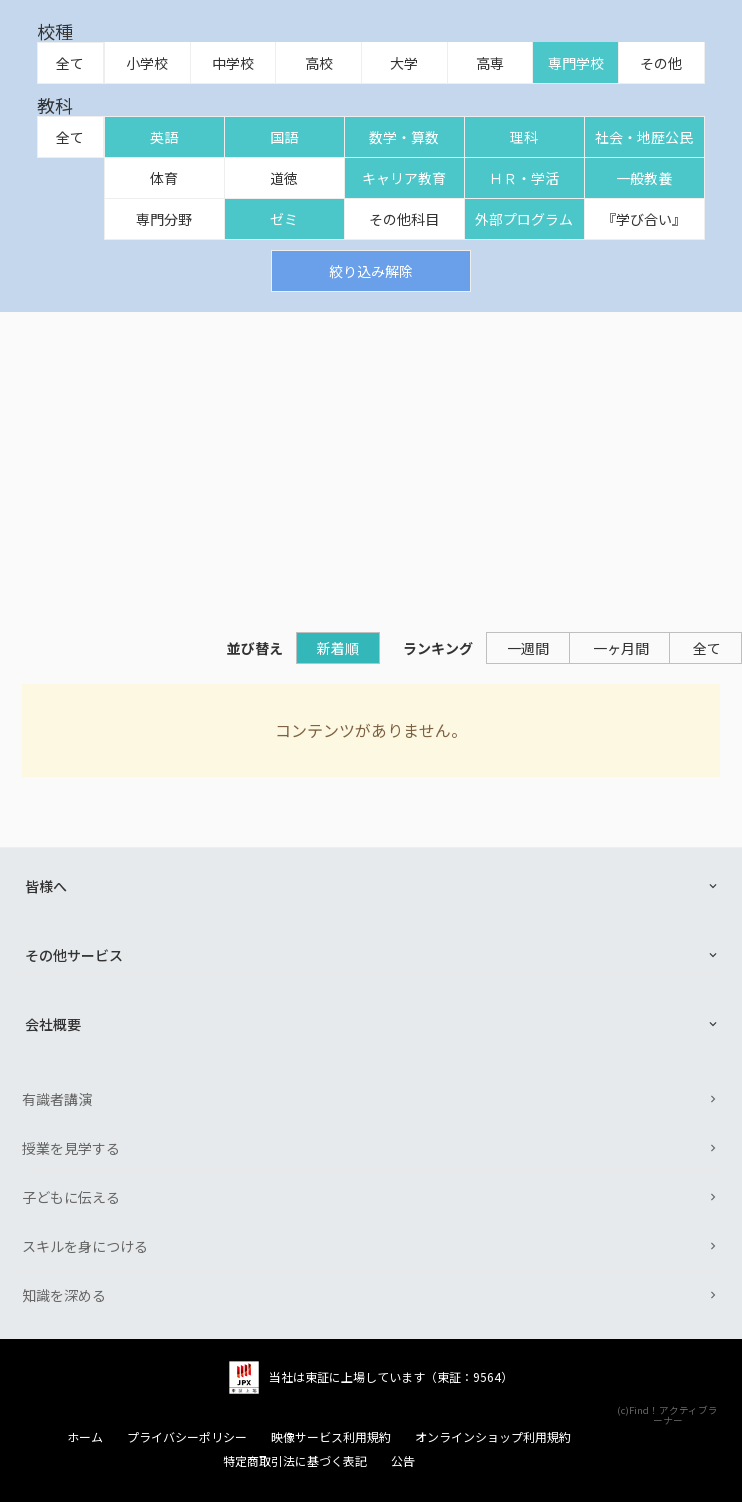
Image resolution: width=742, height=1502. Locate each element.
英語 (164, 137)
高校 (319, 63)
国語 (284, 137)
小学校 (147, 63)
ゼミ (284, 219)
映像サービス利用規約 (331, 1437)
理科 (524, 137)
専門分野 (164, 219)
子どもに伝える (71, 1197)
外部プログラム (524, 219)
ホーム (85, 1437)
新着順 (338, 648)
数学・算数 (404, 137)
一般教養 (644, 178)
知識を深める (64, 1295)
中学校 (233, 63)
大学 (404, 63)
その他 (661, 63)
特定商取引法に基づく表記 (295, 1461)
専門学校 (576, 63)
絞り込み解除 (371, 271)
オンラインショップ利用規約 (493, 1437)
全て (70, 63)
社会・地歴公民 (644, 137)
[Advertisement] (371, 462)
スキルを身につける (85, 1246)
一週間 (528, 648)
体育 (164, 178)
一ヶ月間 (621, 648)
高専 (490, 63)
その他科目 (404, 219)
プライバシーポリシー (187, 1437)
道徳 (284, 178)
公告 (403, 1461)
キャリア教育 (404, 178)
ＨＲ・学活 (524, 178)
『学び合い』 (644, 219)
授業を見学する (71, 1148)
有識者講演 (57, 1099)
